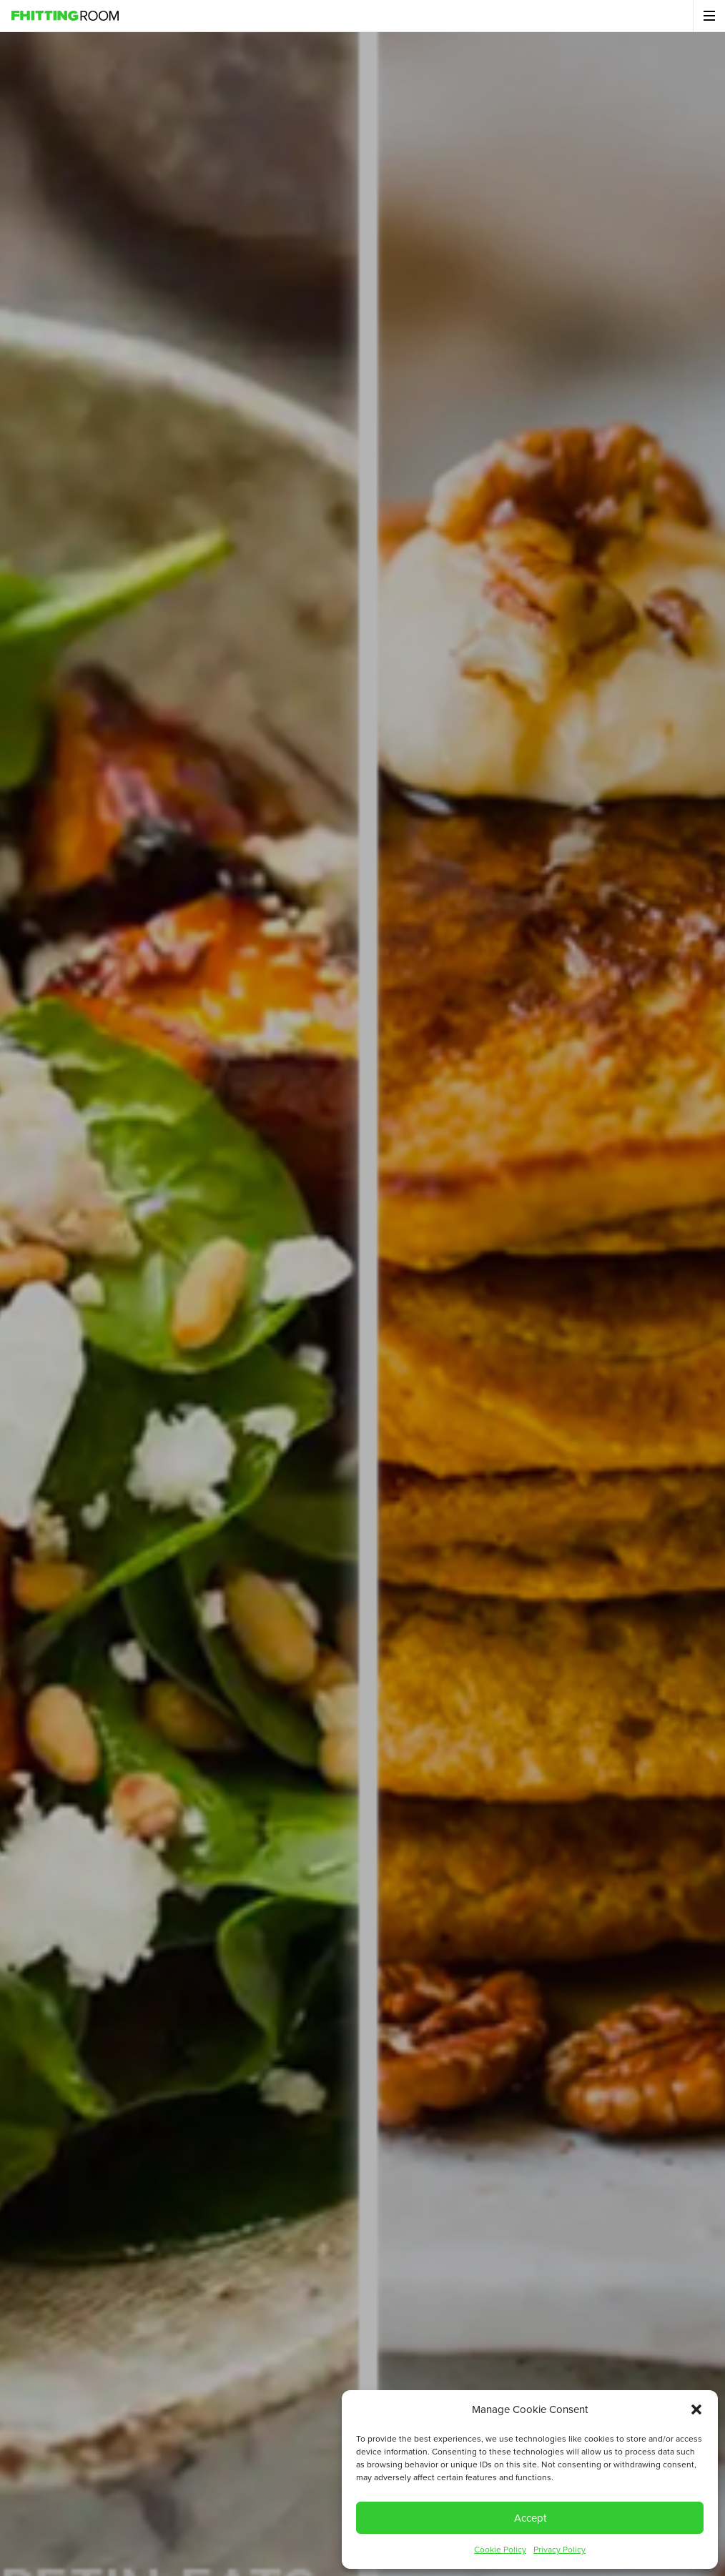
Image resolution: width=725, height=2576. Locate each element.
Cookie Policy (500, 2549)
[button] (696, 2409)
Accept (530, 2518)
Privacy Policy (559, 2549)
